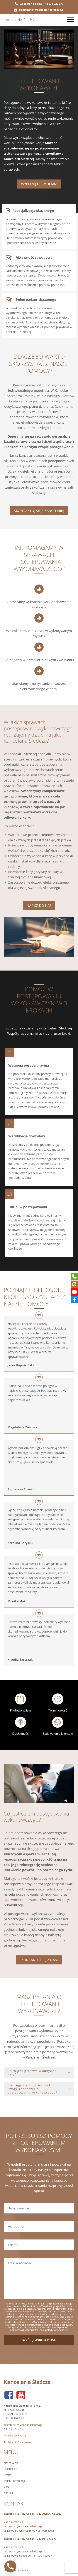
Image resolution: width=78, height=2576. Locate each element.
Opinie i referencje (15, 2480)
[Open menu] (70, 19)
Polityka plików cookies (17, 2442)
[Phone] (10, 2566)
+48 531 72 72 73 (14, 2522)
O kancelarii (11, 2469)
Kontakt (8, 2492)
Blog (6, 2486)
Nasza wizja (11, 2463)
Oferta (7, 2475)
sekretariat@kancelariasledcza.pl (23, 2425)
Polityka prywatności (16, 2435)
